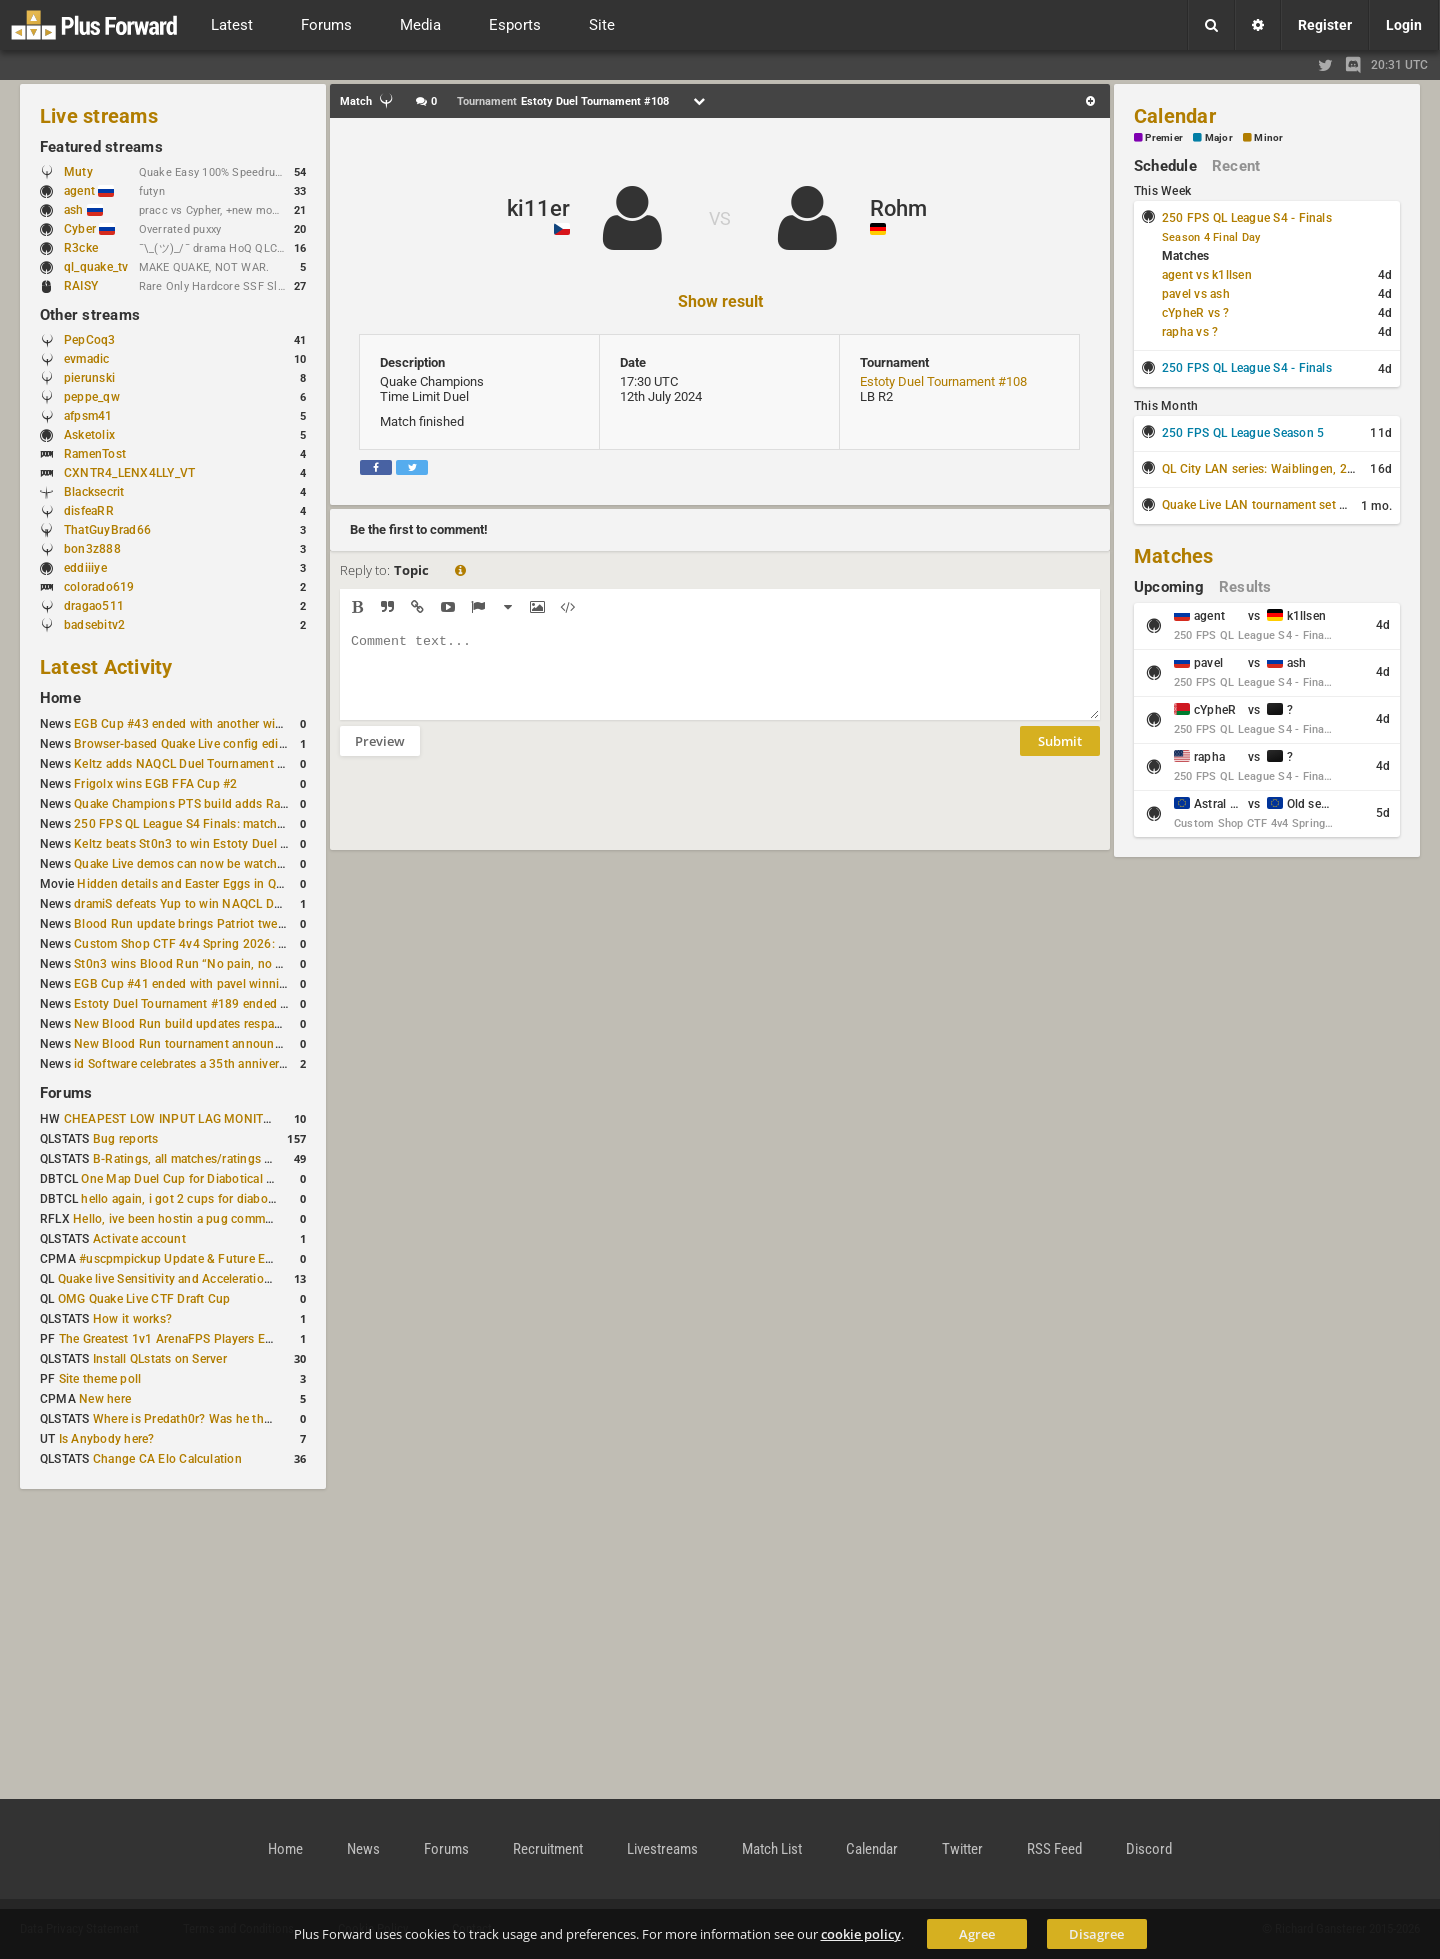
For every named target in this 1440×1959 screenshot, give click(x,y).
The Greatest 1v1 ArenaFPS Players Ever (170, 1339)
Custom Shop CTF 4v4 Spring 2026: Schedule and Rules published (260, 944)
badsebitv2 (94, 625)
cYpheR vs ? (1196, 313)
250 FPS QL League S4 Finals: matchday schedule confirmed (241, 824)
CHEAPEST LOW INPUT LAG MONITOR (172, 1119)
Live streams (99, 116)
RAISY (81, 286)
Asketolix (89, 435)
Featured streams (101, 147)
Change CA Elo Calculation (167, 1459)
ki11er (538, 208)
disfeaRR (89, 511)
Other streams (90, 315)
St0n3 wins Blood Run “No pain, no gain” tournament (222, 964)
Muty (78, 172)
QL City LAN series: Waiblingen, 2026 (1265, 469)
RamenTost (95, 454)
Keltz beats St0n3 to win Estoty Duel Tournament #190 (226, 844)
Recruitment (548, 1849)
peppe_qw (92, 397)
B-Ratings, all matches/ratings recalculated (212, 1159)
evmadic (87, 359)
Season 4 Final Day (1211, 237)
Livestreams (662, 1849)
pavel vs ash (1196, 294)
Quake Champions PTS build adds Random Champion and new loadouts (274, 804)
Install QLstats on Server (160, 1359)
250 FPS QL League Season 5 (1243, 433)
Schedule (1165, 166)
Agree (977, 1934)
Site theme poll (100, 1379)
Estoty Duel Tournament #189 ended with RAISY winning (231, 1004)
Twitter (962, 1849)
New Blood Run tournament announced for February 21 (228, 1044)
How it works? (132, 1319)
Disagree (1096, 1934)
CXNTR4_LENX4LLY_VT (129, 473)
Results (1245, 587)
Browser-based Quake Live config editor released (208, 744)
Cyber (89, 229)
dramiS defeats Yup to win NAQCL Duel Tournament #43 (229, 904)
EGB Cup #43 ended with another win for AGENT (209, 724)
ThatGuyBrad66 (107, 530)
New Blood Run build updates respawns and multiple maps (238, 1024)
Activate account (139, 1239)
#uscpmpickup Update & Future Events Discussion (219, 1259)
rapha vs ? (1190, 332)
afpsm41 (88, 416)
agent (89, 191)
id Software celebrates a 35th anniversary (188, 1064)
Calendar (1175, 116)
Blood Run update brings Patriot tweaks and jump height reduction (260, 924)
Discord (1149, 1849)
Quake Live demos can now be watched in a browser (218, 864)
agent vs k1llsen (1207, 275)
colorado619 (99, 587)
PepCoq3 (90, 340)
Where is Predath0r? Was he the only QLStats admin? (240, 1419)
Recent (1236, 166)
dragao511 (94, 606)
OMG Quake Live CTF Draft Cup (144, 1299)
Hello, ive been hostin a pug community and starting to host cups (254, 1219)
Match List (772, 1849)
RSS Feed (1054, 1849)
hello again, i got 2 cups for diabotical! (187, 1199)
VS (720, 218)
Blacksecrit (94, 492)
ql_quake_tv (96, 267)
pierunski (89, 378)
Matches (1174, 556)
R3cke (81, 248)
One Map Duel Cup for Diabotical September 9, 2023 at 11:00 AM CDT (275, 1179)
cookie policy (861, 1934)
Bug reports (126, 1139)
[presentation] (492, 816)
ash (83, 210)
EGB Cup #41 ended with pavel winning (184, 984)
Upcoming (1169, 587)
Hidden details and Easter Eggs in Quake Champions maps (239, 884)
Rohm (898, 208)
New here (105, 1399)
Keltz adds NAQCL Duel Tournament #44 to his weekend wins (244, 764)
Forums (66, 1093)
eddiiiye (85, 568)
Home (60, 698)
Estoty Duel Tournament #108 (943, 381)
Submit (1060, 756)
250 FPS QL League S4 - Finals (1247, 218)
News (363, 1849)
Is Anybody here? (107, 1439)
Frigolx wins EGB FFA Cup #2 (155, 784)
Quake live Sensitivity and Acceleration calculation (196, 1279)
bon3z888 (92, 549)
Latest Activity (106, 667)
